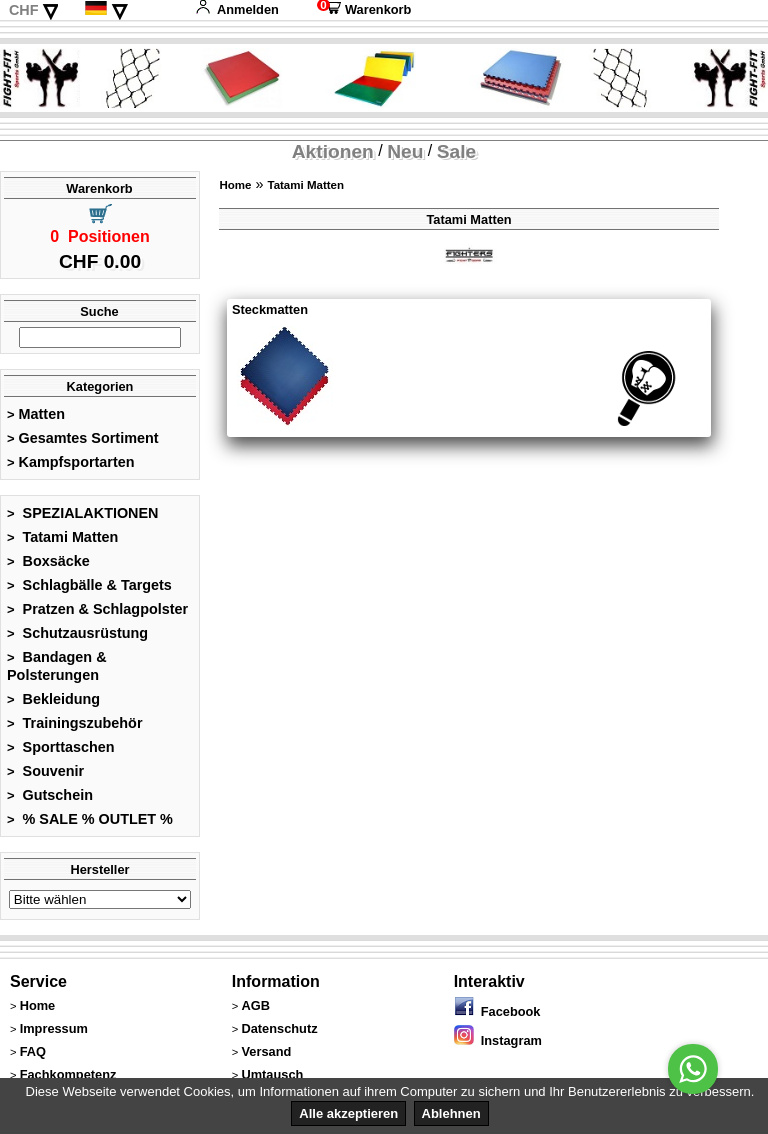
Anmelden (237, 9)
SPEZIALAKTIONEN (83, 513)
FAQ (33, 1051)
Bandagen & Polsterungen (57, 666)
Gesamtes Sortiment (83, 438)
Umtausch (272, 1074)
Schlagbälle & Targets (89, 585)
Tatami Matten (62, 537)
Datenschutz (279, 1028)
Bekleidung (53, 699)
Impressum (54, 1028)
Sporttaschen (61, 747)
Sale (456, 151)
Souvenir (45, 771)
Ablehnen (451, 1113)
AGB (255, 1005)
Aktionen (333, 151)
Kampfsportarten (71, 462)
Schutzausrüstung (77, 633)
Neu (405, 151)
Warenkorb (364, 9)
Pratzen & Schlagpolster (97, 609)
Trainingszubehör (75, 723)
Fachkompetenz (68, 1074)
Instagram (498, 1040)
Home (235, 185)
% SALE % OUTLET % (90, 819)
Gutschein (50, 795)
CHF (24, 10)
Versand (266, 1051)
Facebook (497, 1011)
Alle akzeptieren (348, 1113)
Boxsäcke (48, 561)
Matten (36, 414)
